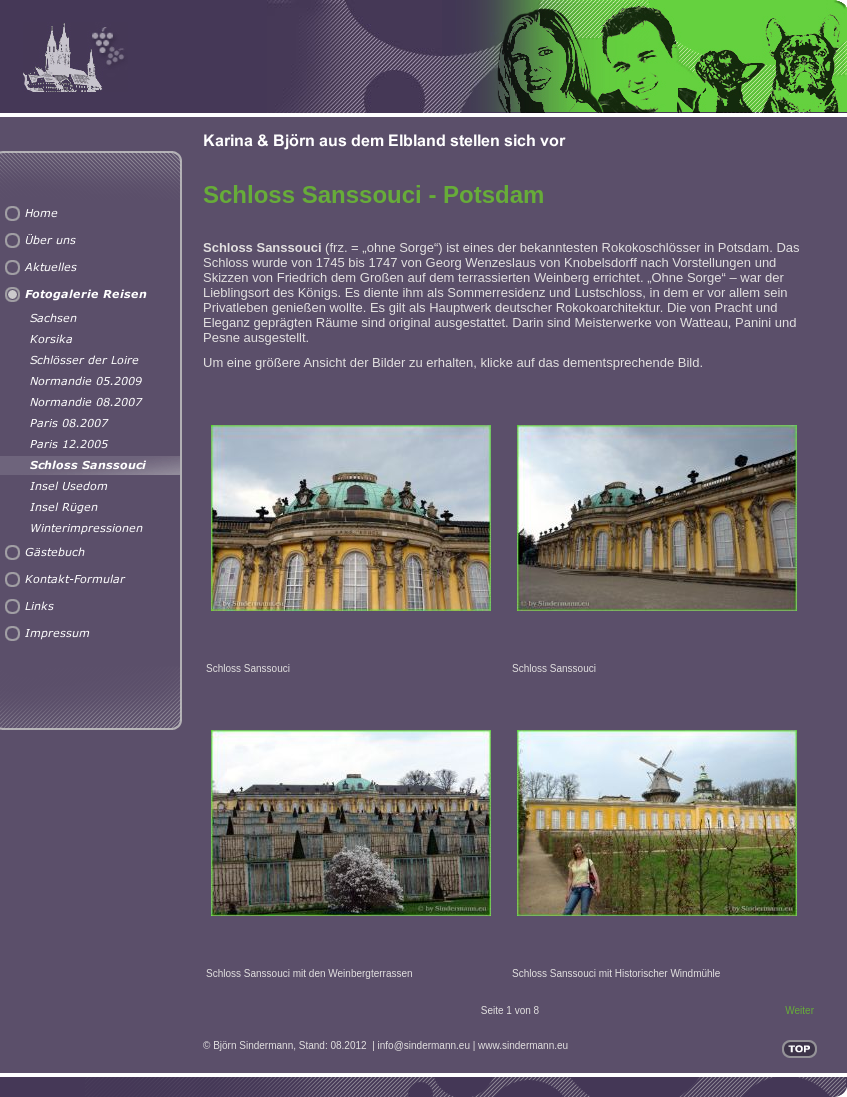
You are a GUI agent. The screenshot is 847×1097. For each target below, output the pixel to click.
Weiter (799, 1010)
